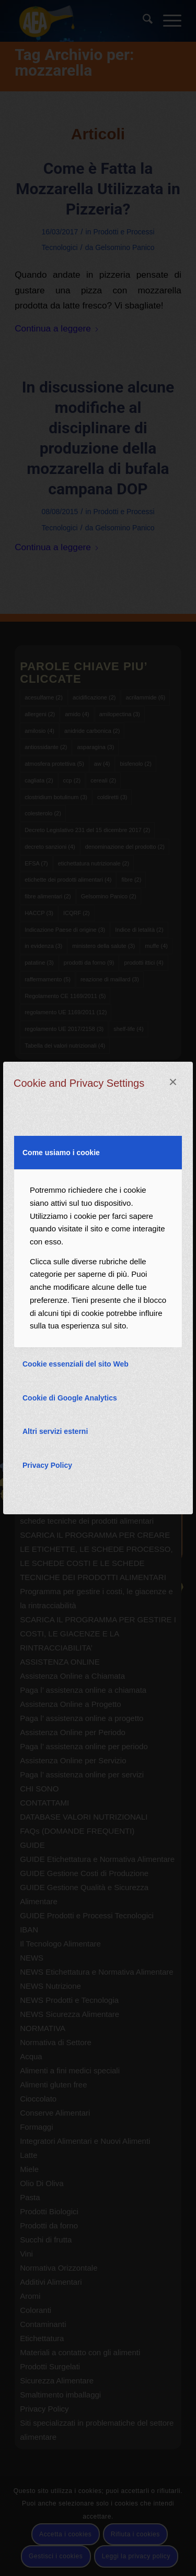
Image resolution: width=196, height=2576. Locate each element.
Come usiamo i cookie (61, 1152)
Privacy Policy (47, 1465)
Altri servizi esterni (55, 1431)
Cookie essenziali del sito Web (75, 1364)
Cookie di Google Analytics (69, 1398)
